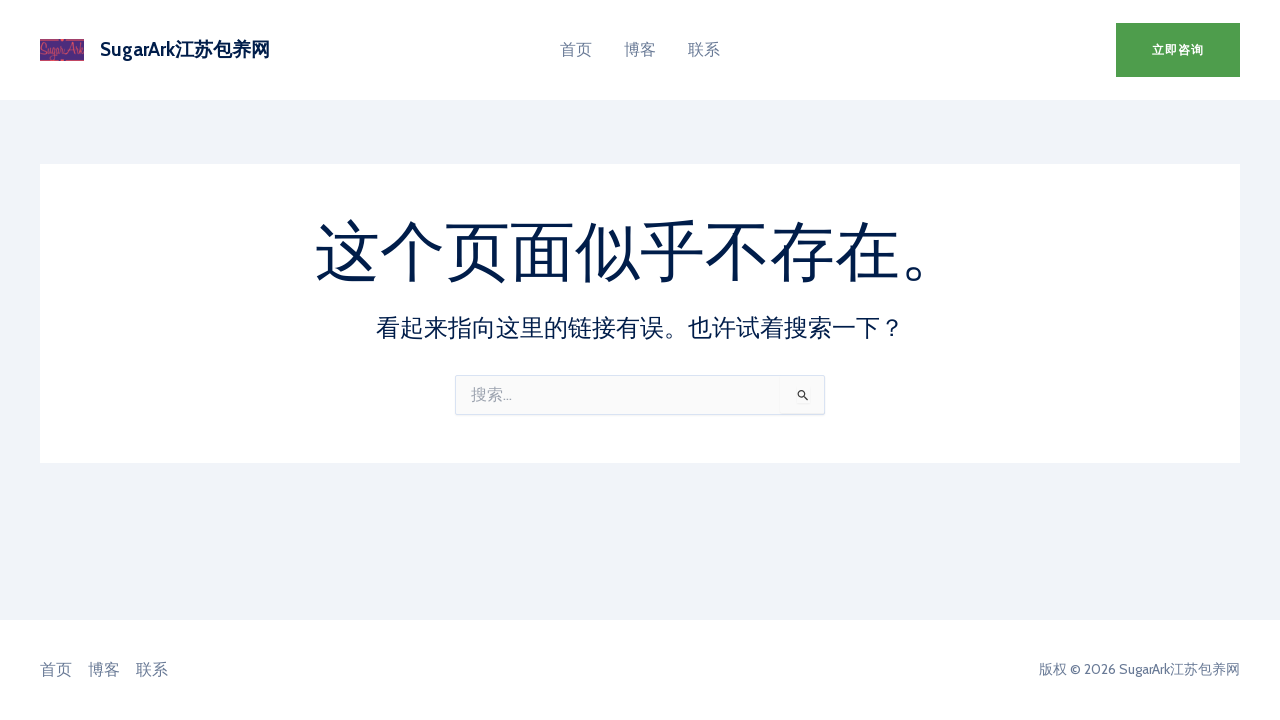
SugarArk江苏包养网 (185, 49)
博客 (640, 49)
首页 (576, 49)
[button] (1178, 50)
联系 (704, 49)
